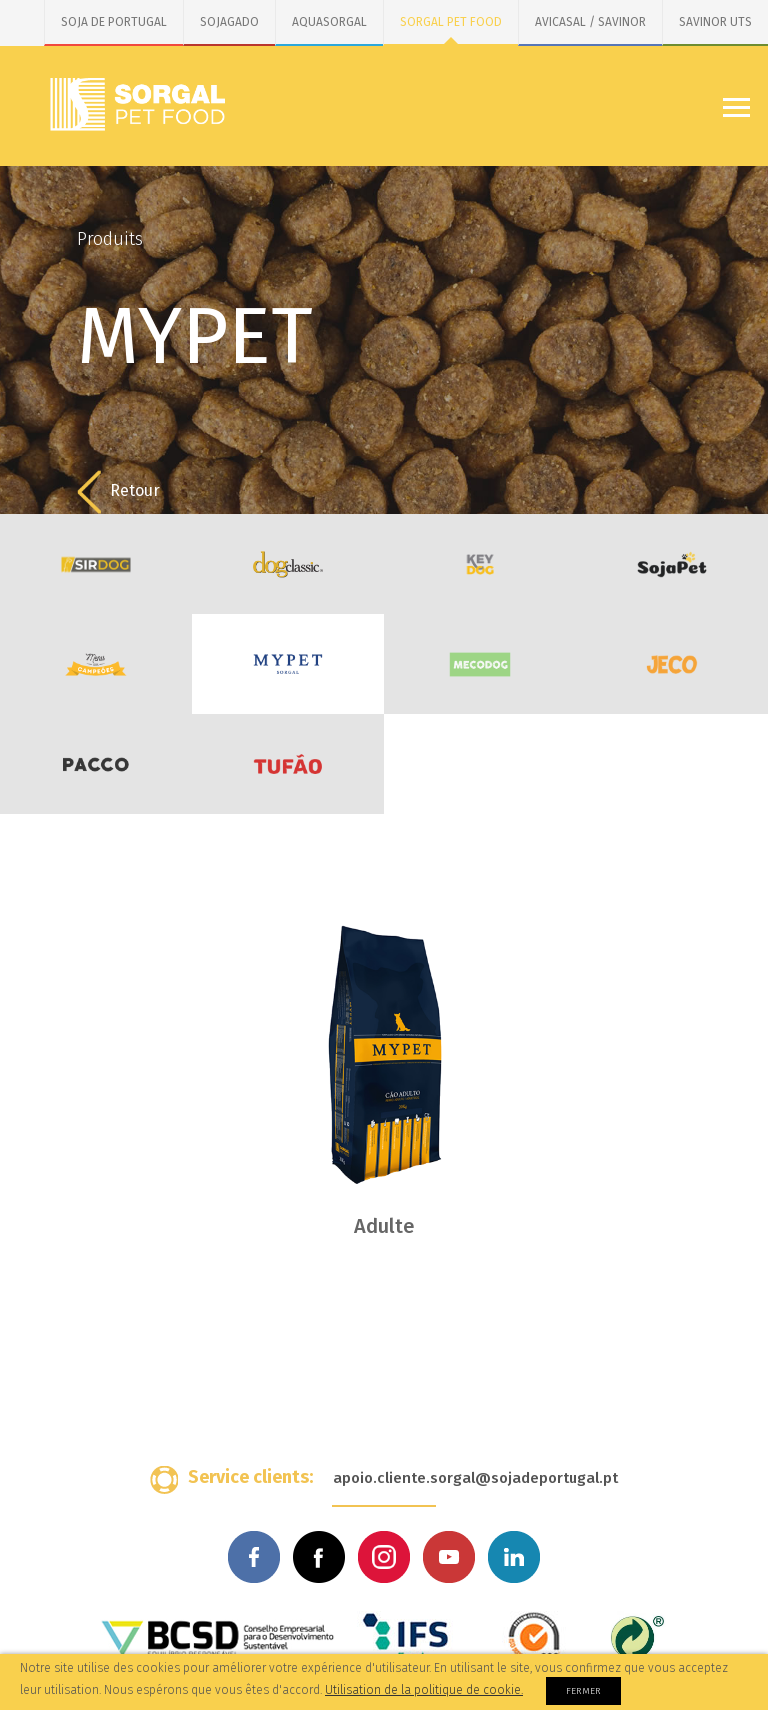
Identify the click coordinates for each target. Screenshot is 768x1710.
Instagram (384, 1557)
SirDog (96, 564)
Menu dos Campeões (96, 664)
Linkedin (514, 1557)
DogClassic (288, 564)
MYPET (288, 664)
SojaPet (672, 564)
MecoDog (480, 664)
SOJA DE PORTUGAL (114, 22)
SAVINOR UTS (715, 22)
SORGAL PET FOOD (451, 22)
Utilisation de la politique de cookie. (424, 1690)
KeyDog (480, 564)
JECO (672, 664)
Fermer (583, 1691)
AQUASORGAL (329, 22)
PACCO (96, 764)
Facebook (254, 1557)
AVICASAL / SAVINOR (590, 22)
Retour (118, 492)
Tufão (288, 764)
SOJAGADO (229, 22)
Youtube (449, 1557)
